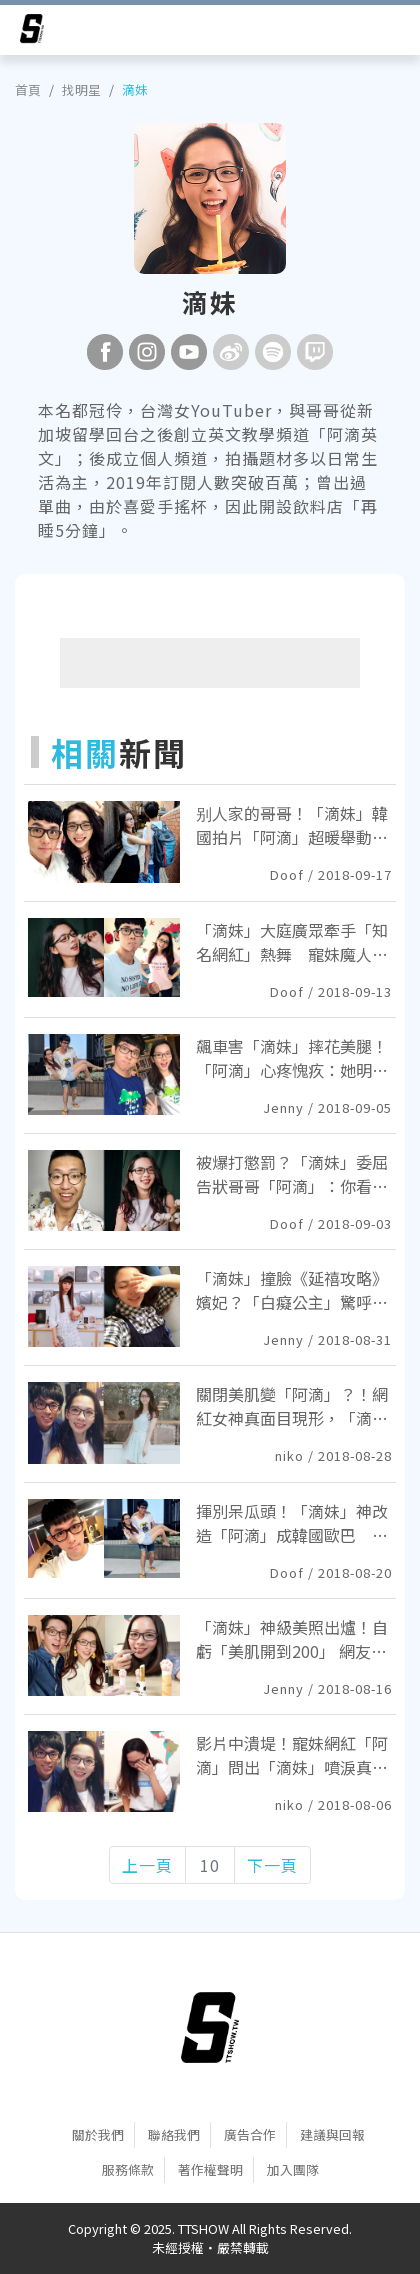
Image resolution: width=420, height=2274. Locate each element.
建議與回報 (332, 2134)
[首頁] (210, 2027)
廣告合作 (250, 2134)
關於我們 (98, 2134)
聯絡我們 (174, 2134)
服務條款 (128, 2169)
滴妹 (135, 89)
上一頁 (147, 1865)
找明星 (81, 89)
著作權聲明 (210, 2169)
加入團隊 (293, 2169)
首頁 (28, 89)
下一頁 (272, 1865)
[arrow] (32, 32)
